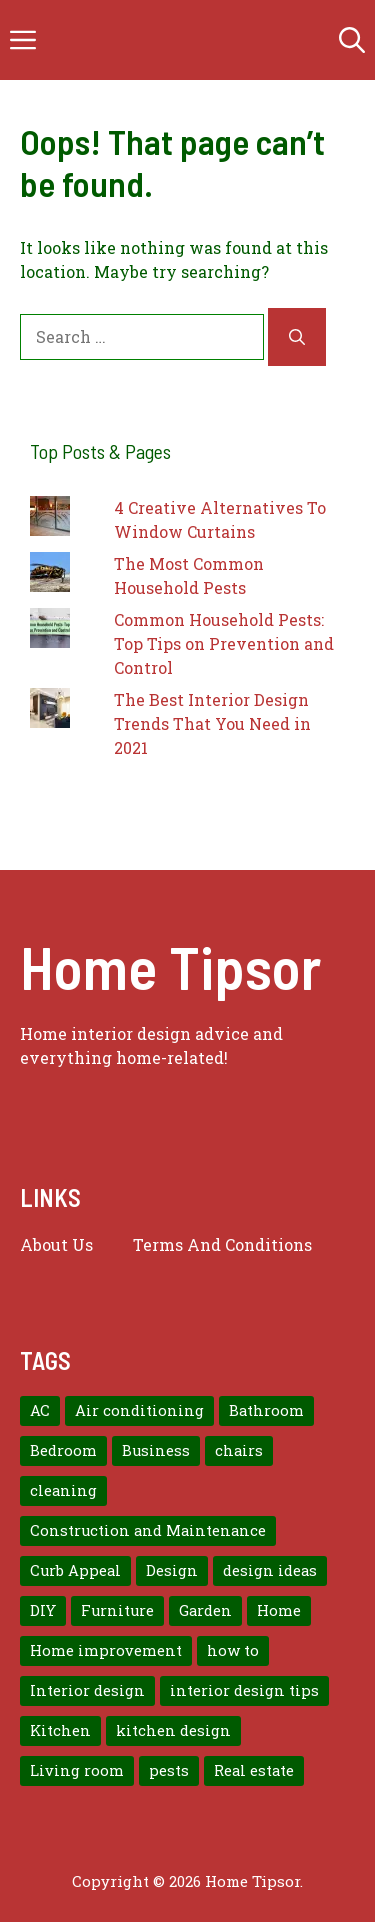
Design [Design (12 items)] (172, 1570)
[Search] (297, 337)
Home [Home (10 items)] (279, 1610)
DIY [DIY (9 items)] (43, 1610)
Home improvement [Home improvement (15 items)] (106, 1650)
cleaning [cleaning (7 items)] (63, 1490)
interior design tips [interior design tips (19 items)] (244, 1690)
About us (56, 1244)
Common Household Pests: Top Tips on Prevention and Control (224, 643)
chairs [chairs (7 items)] (239, 1450)
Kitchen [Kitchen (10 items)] (60, 1730)
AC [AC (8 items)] (40, 1410)
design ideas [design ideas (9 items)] (270, 1570)
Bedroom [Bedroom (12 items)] (63, 1450)
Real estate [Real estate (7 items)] (254, 1770)
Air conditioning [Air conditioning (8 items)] (139, 1410)
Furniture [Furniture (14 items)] (117, 1610)
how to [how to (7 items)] (233, 1650)
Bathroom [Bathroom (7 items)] (266, 1410)
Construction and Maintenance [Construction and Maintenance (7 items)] (148, 1530)
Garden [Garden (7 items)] (205, 1610)
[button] (352, 40)
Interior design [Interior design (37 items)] (87, 1690)
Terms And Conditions (222, 1244)
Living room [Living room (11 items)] (77, 1770)
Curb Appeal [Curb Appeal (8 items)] (75, 1570)
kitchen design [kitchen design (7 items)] (173, 1730)
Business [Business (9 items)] (156, 1450)
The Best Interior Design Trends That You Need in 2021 (212, 723)
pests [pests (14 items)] (169, 1770)
